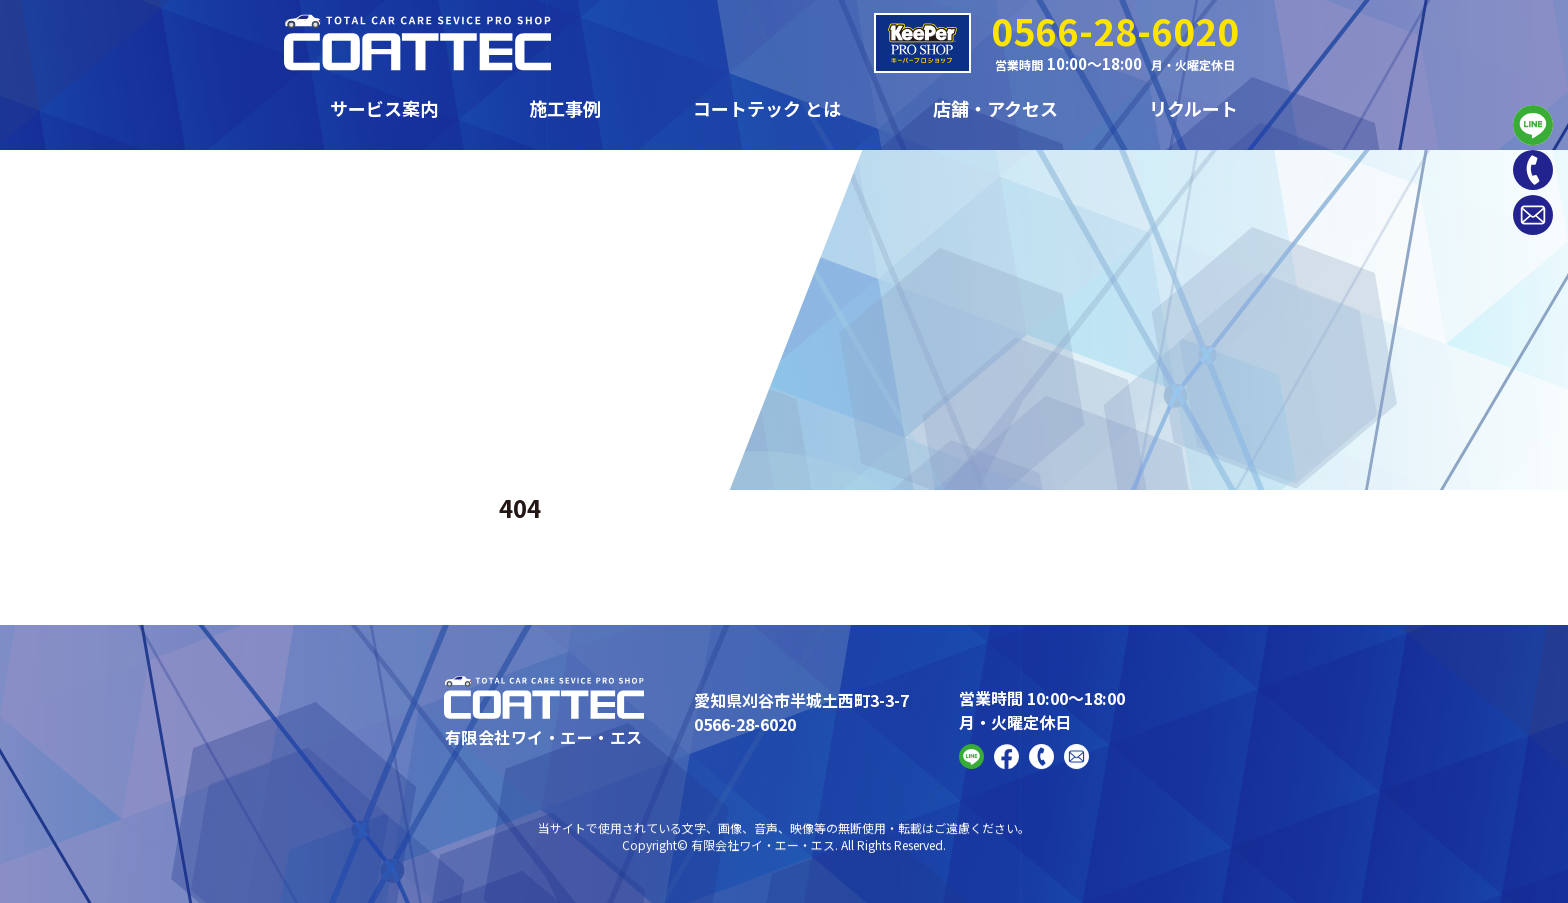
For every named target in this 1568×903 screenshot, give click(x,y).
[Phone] (1533, 170)
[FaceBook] (1006, 766)
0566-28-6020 (1115, 30)
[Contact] (1533, 215)
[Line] (1533, 125)
